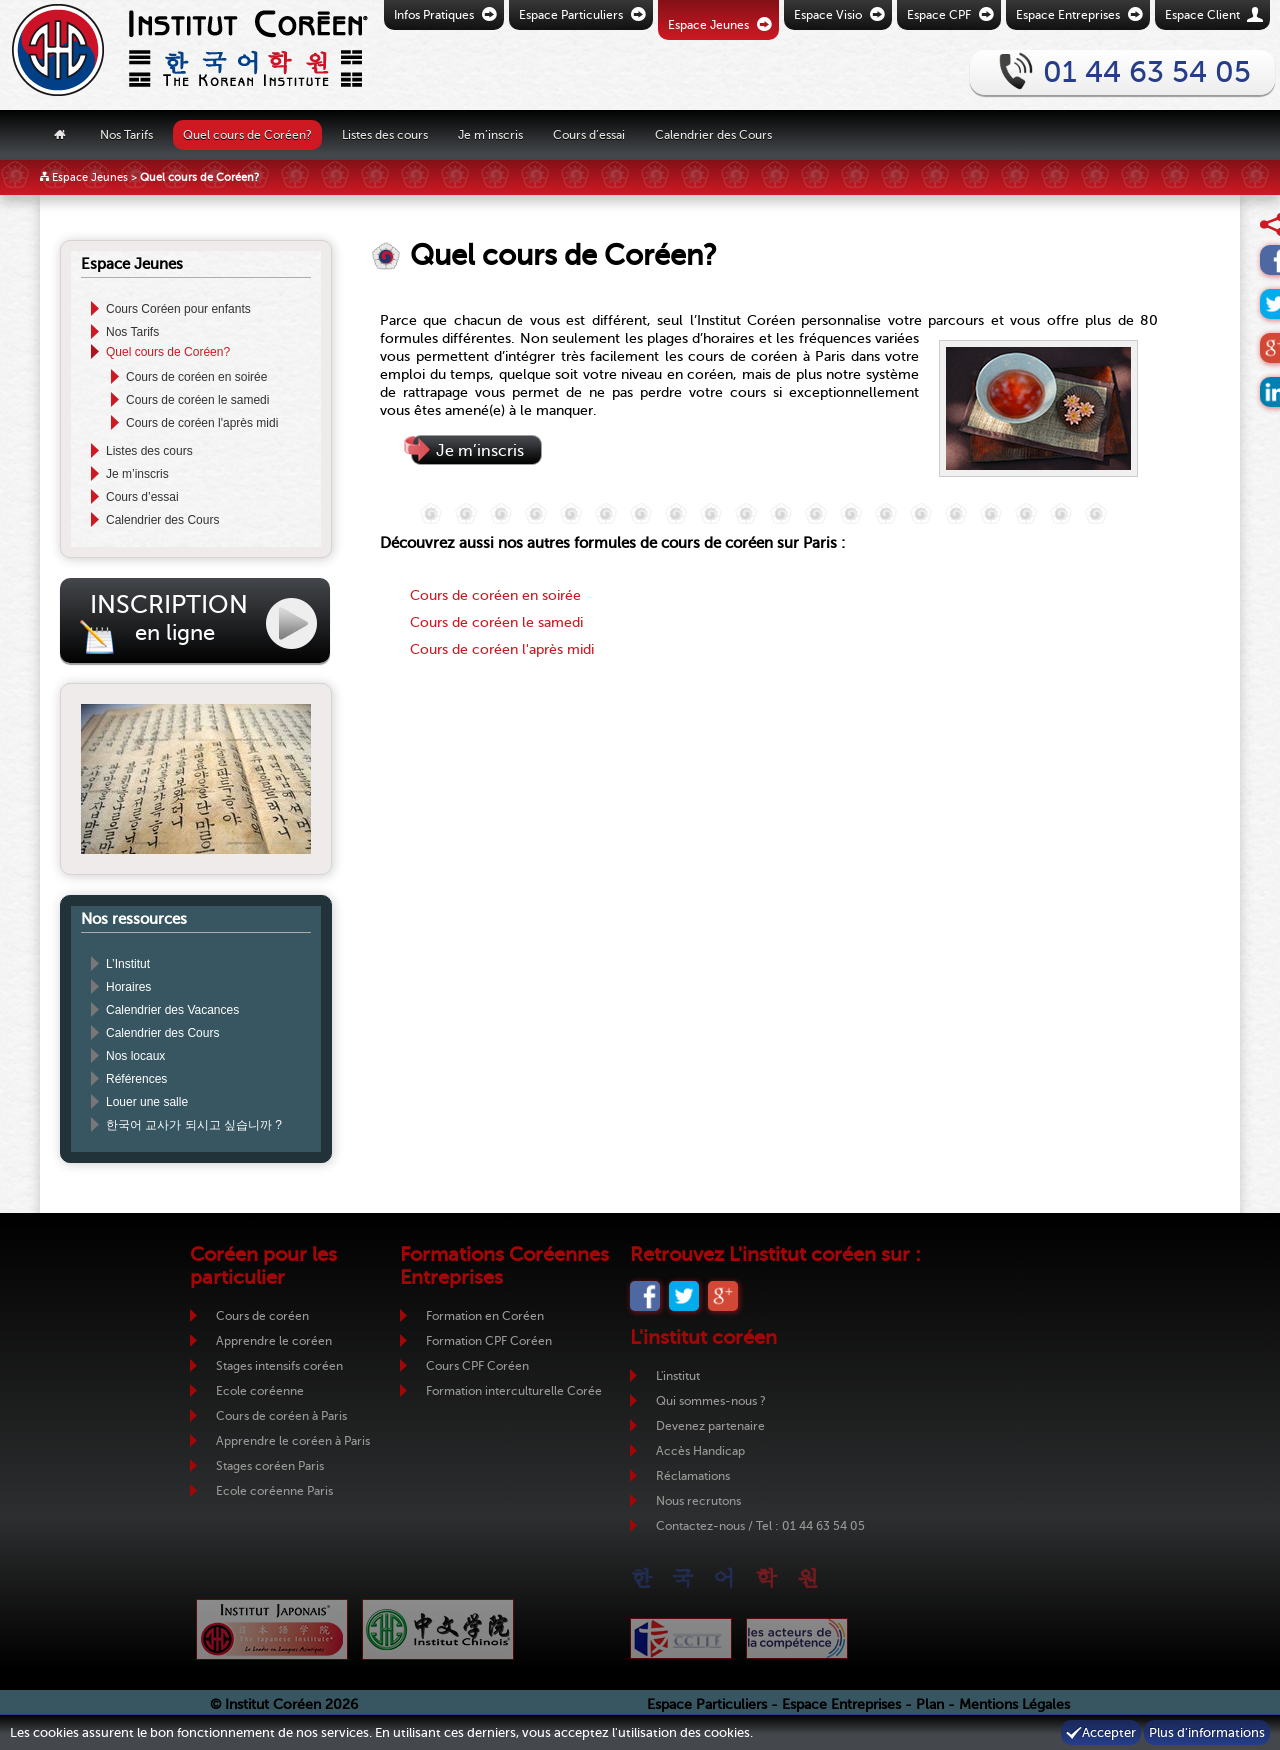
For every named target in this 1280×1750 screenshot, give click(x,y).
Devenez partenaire (710, 1426)
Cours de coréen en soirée (196, 377)
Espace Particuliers (707, 1704)
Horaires (128, 987)
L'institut (678, 1376)
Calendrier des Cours (713, 134)
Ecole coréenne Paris (274, 1491)
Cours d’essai (589, 134)
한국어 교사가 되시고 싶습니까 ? (194, 1125)
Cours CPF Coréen (477, 1366)
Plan (930, 1704)
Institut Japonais (272, 1629)
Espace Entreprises (841, 1704)
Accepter (1109, 1732)
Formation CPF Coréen (489, 1341)
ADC (797, 1638)
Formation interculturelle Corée (514, 1391)
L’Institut (128, 964)
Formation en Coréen (485, 1316)
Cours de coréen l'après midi (202, 423)
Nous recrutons (698, 1501)
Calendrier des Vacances (172, 1010)
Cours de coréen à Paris (281, 1416)
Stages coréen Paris (270, 1466)
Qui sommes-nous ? (711, 1401)
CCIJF (681, 1638)
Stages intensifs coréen (279, 1366)
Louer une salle (147, 1102)
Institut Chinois (438, 1629)
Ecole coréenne (260, 1391)
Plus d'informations (1207, 1732)
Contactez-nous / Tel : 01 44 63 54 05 (760, 1526)
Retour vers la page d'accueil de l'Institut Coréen (155, 55)
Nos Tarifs (126, 134)
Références (136, 1079)
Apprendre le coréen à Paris (293, 1441)
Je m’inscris (490, 134)
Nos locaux (135, 1056)
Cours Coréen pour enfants (178, 309)
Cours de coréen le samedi (197, 400)
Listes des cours (385, 134)
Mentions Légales (1014, 1704)
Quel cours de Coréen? (247, 134)
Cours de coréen (262, 1316)
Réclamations (693, 1476)
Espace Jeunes (90, 177)
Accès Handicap (700, 1451)
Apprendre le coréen (274, 1341)
